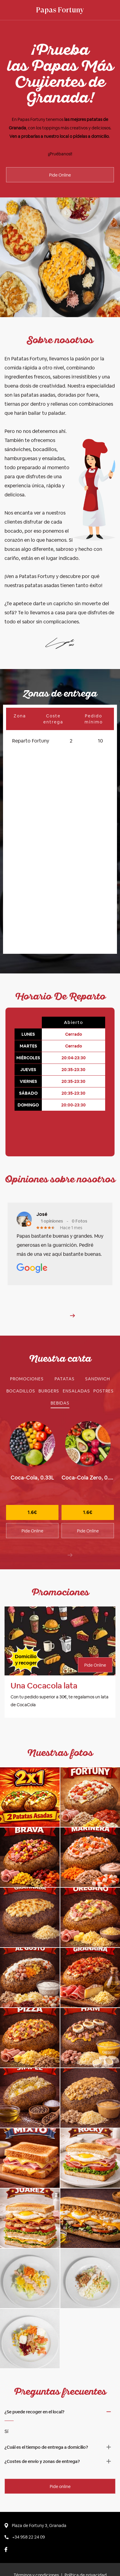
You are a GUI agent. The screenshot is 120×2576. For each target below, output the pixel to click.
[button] (72, 1287)
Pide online (60, 2458)
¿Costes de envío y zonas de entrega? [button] (42, 2433)
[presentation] (70, 1527)
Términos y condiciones (36, 2547)
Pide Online (60, 175)
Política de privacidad (86, 2547)
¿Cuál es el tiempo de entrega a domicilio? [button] (46, 2419)
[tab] (27, 1351)
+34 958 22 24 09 (25, 2509)
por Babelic (87, 2561)
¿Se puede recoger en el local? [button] (34, 2383)
